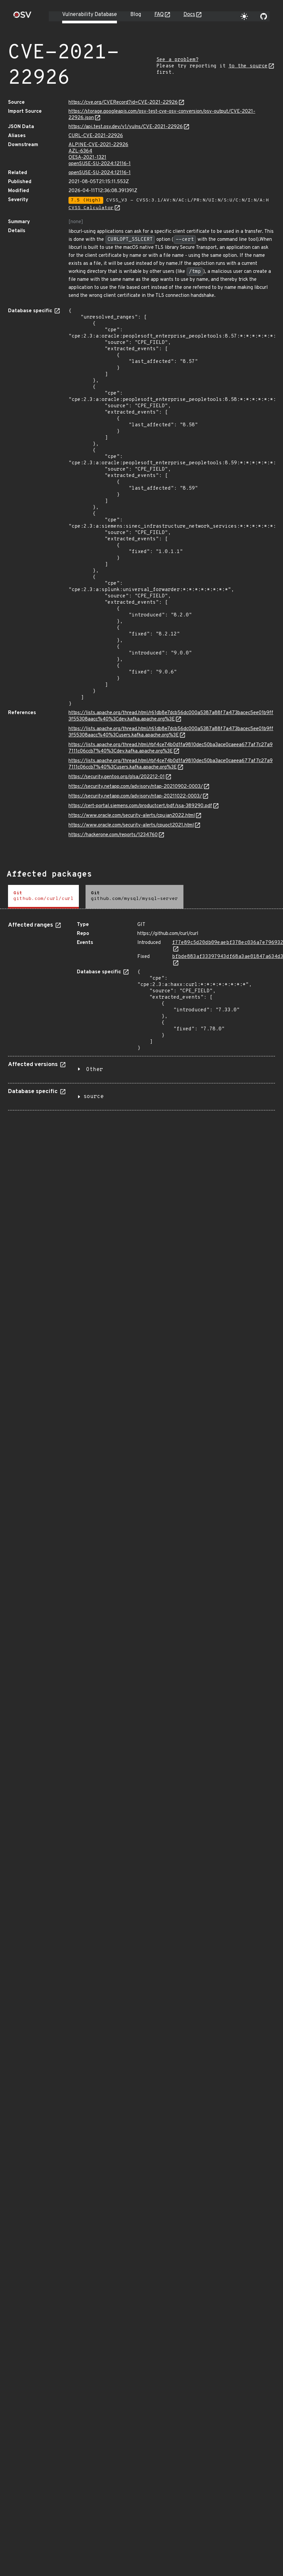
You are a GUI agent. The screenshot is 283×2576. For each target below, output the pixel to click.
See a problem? (177, 60)
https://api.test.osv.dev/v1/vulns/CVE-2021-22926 (125, 127)
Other (94, 1069)
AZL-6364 (80, 151)
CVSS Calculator (91, 208)
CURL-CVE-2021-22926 (95, 136)
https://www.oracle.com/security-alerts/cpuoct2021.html (131, 825)
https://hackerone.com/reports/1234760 (113, 835)
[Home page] (22, 17)
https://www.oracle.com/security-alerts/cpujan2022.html (131, 816)
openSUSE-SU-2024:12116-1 (99, 164)
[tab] (43, 897)
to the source (248, 66)
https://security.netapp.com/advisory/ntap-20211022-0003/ (135, 796)
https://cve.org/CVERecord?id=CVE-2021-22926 (123, 102)
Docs (189, 14)
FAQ (159, 14)
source (94, 1096)
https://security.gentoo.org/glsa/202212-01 (116, 777)
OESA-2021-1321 (87, 157)
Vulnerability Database (89, 14)
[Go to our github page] (263, 16)
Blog (135, 14)
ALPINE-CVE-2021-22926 (98, 145)
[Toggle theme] (244, 16)
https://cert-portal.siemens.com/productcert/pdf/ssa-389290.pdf (140, 806)
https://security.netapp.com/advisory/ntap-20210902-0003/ (135, 787)
